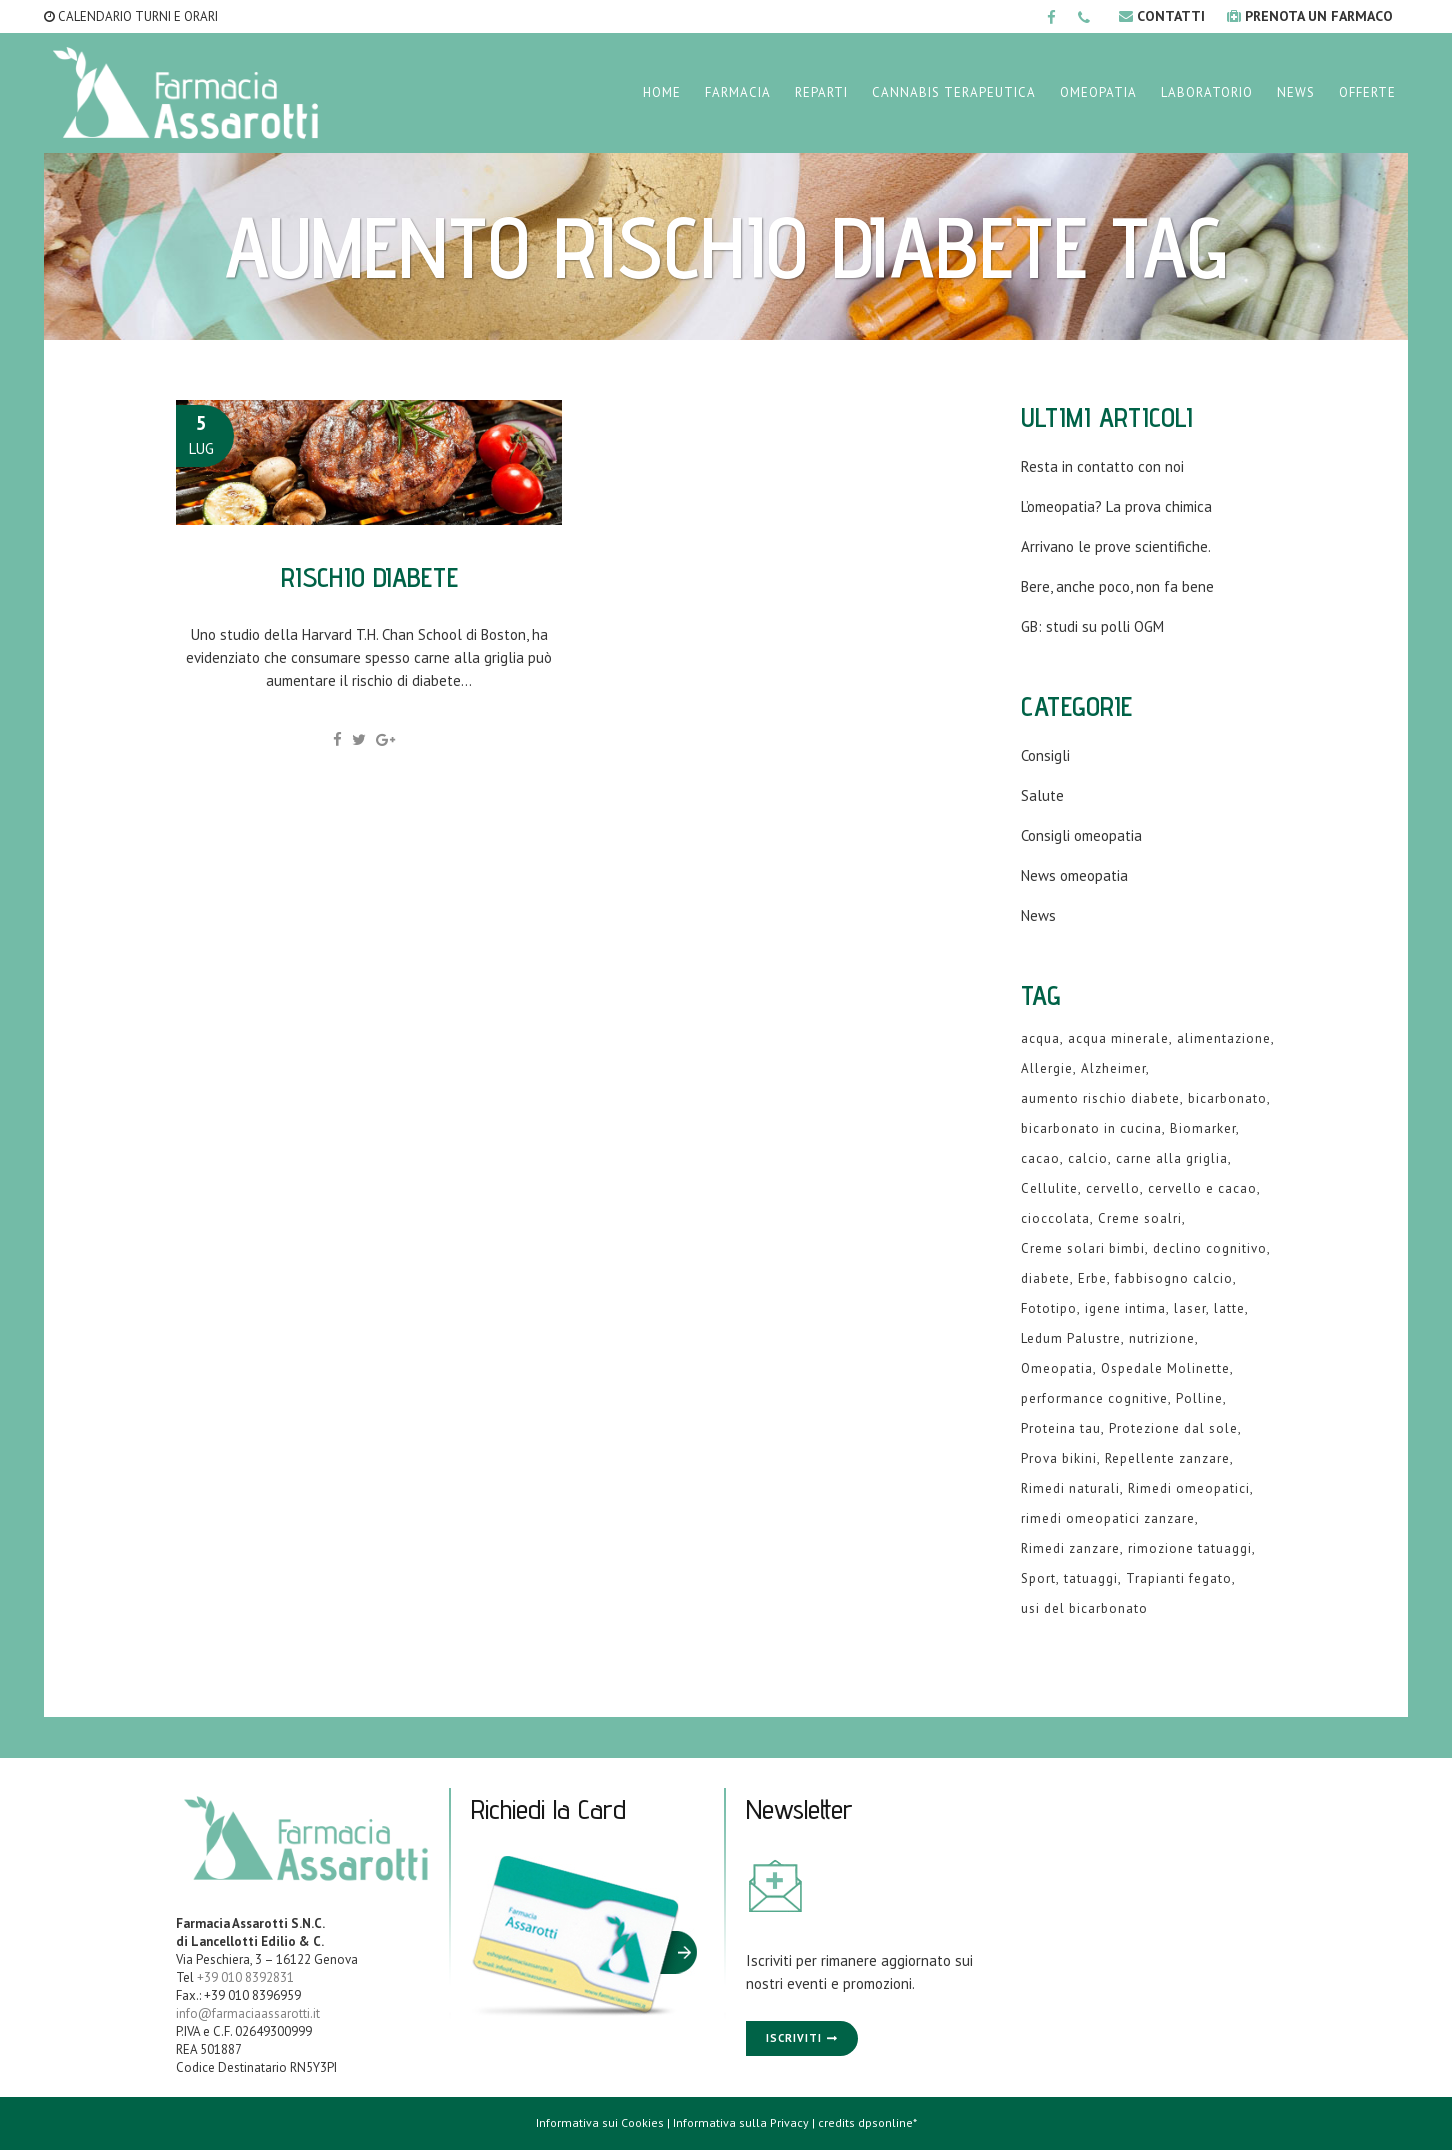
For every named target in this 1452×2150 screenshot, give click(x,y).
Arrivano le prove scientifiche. (1116, 546)
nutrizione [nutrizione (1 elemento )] (1162, 1338)
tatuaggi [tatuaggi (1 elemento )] (1091, 1578)
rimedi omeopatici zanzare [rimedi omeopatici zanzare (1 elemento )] (1108, 1518)
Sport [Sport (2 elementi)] (1038, 1578)
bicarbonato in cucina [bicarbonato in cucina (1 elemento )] (1091, 1128)
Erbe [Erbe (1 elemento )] (1092, 1278)
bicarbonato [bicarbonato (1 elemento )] (1227, 1098)
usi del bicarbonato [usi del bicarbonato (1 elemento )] (1084, 1608)
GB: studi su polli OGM (1092, 626)
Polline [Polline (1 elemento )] (1199, 1398)
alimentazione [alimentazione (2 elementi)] (1224, 1038)
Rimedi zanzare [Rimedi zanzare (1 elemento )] (1070, 1548)
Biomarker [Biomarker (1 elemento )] (1203, 1128)
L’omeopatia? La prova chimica (1116, 506)
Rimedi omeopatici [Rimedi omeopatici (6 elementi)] (1189, 1488)
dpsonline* (887, 2122)
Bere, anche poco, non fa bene (1117, 586)
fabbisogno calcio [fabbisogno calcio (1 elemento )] (1174, 1278)
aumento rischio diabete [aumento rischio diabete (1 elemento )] (1100, 1098)
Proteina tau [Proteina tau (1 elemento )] (1061, 1428)
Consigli (1045, 755)
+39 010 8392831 (245, 1977)
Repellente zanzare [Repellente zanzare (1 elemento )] (1167, 1458)
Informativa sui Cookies (600, 2122)
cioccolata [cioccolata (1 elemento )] (1055, 1218)
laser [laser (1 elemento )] (1190, 1308)
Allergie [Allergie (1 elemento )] (1047, 1068)
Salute (1042, 795)
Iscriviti (794, 2038)
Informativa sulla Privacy (741, 2122)
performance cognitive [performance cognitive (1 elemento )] (1094, 1398)
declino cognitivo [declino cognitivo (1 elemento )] (1210, 1248)
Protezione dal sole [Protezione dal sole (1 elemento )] (1173, 1428)
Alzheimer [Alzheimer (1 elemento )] (1113, 1068)
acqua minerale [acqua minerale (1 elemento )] (1118, 1038)
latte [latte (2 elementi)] (1229, 1308)
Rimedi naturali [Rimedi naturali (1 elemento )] (1070, 1488)
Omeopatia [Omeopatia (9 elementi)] (1057, 1368)
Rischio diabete (369, 576)
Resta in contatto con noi (1102, 466)
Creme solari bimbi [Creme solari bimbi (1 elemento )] (1083, 1248)
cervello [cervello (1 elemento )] (1113, 1188)
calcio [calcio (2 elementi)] (1088, 1158)
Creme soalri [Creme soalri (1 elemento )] (1140, 1218)
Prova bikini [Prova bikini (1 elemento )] (1059, 1458)
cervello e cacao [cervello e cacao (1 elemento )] (1202, 1188)
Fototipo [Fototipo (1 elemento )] (1049, 1308)
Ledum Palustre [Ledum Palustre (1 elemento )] (1071, 1338)
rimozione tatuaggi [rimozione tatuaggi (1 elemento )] (1190, 1548)
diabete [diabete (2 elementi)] (1045, 1278)
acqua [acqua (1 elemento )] (1040, 1038)
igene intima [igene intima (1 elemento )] (1125, 1308)
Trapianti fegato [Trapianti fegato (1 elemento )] (1179, 1578)
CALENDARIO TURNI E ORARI (131, 16)
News (1038, 915)
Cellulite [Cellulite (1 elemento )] (1049, 1188)
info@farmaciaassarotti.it (248, 2013)
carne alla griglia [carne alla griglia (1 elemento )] (1172, 1158)
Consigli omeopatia (1081, 835)
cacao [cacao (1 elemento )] (1040, 1158)
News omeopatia (1074, 875)
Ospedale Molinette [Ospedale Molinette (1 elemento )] (1165, 1368)
